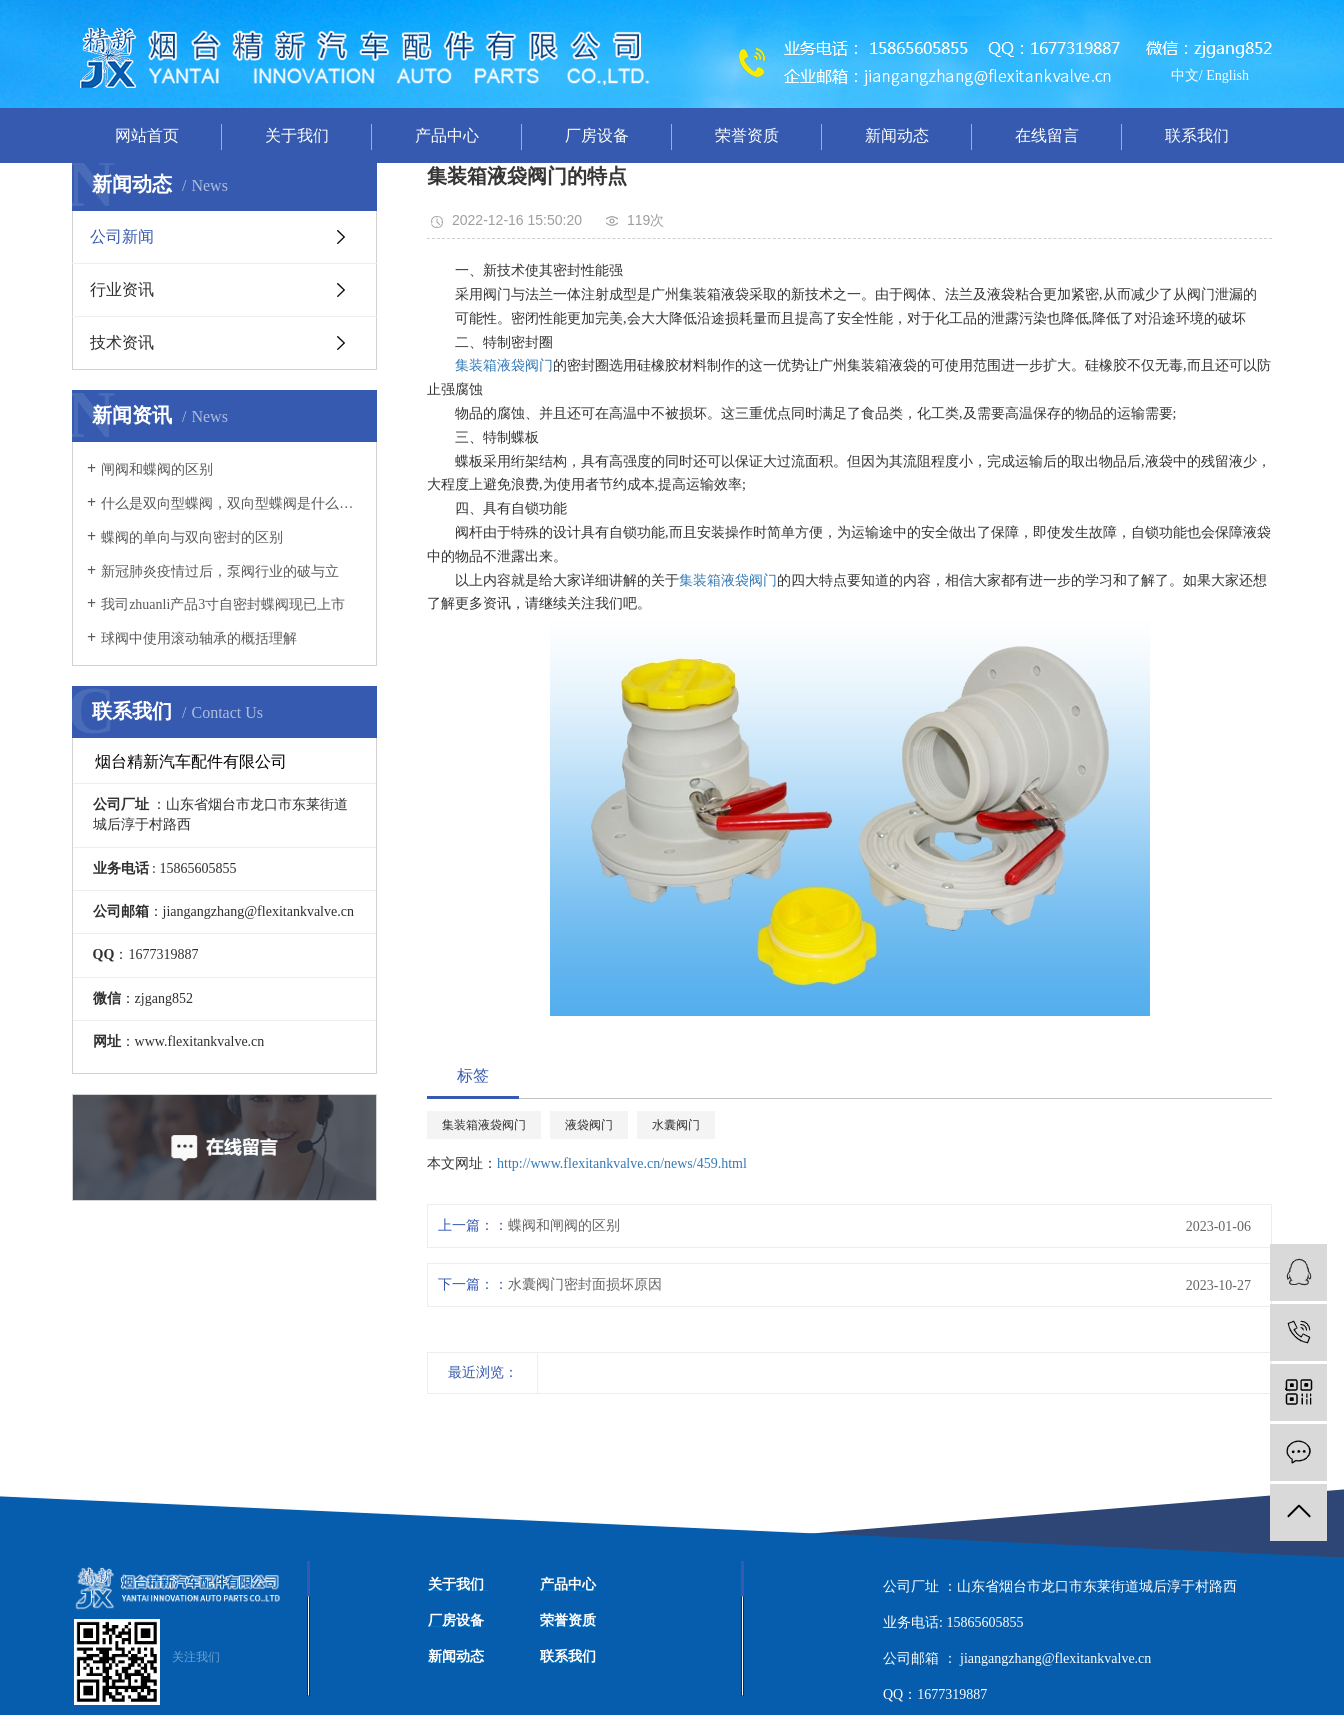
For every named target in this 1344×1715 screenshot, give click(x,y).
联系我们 (1197, 135)
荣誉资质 (747, 135)
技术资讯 (122, 342)
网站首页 (147, 135)
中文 (1185, 75)
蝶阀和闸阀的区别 (564, 1225)
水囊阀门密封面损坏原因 (585, 1284)
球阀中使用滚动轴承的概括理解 (199, 638)
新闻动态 (897, 135)
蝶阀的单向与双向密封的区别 (192, 537)
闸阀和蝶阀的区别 (157, 469)
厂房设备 (597, 135)
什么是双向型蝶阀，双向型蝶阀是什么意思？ (231, 503)
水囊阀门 (676, 1125)
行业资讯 (122, 289)
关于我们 (297, 135)
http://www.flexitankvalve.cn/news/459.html (622, 1163)
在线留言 (1047, 135)
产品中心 (447, 135)
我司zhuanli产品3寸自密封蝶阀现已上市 (223, 604)
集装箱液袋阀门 (504, 365)
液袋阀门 (589, 1125)
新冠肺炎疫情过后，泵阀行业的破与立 (220, 571)
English (1227, 75)
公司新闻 (122, 236)
